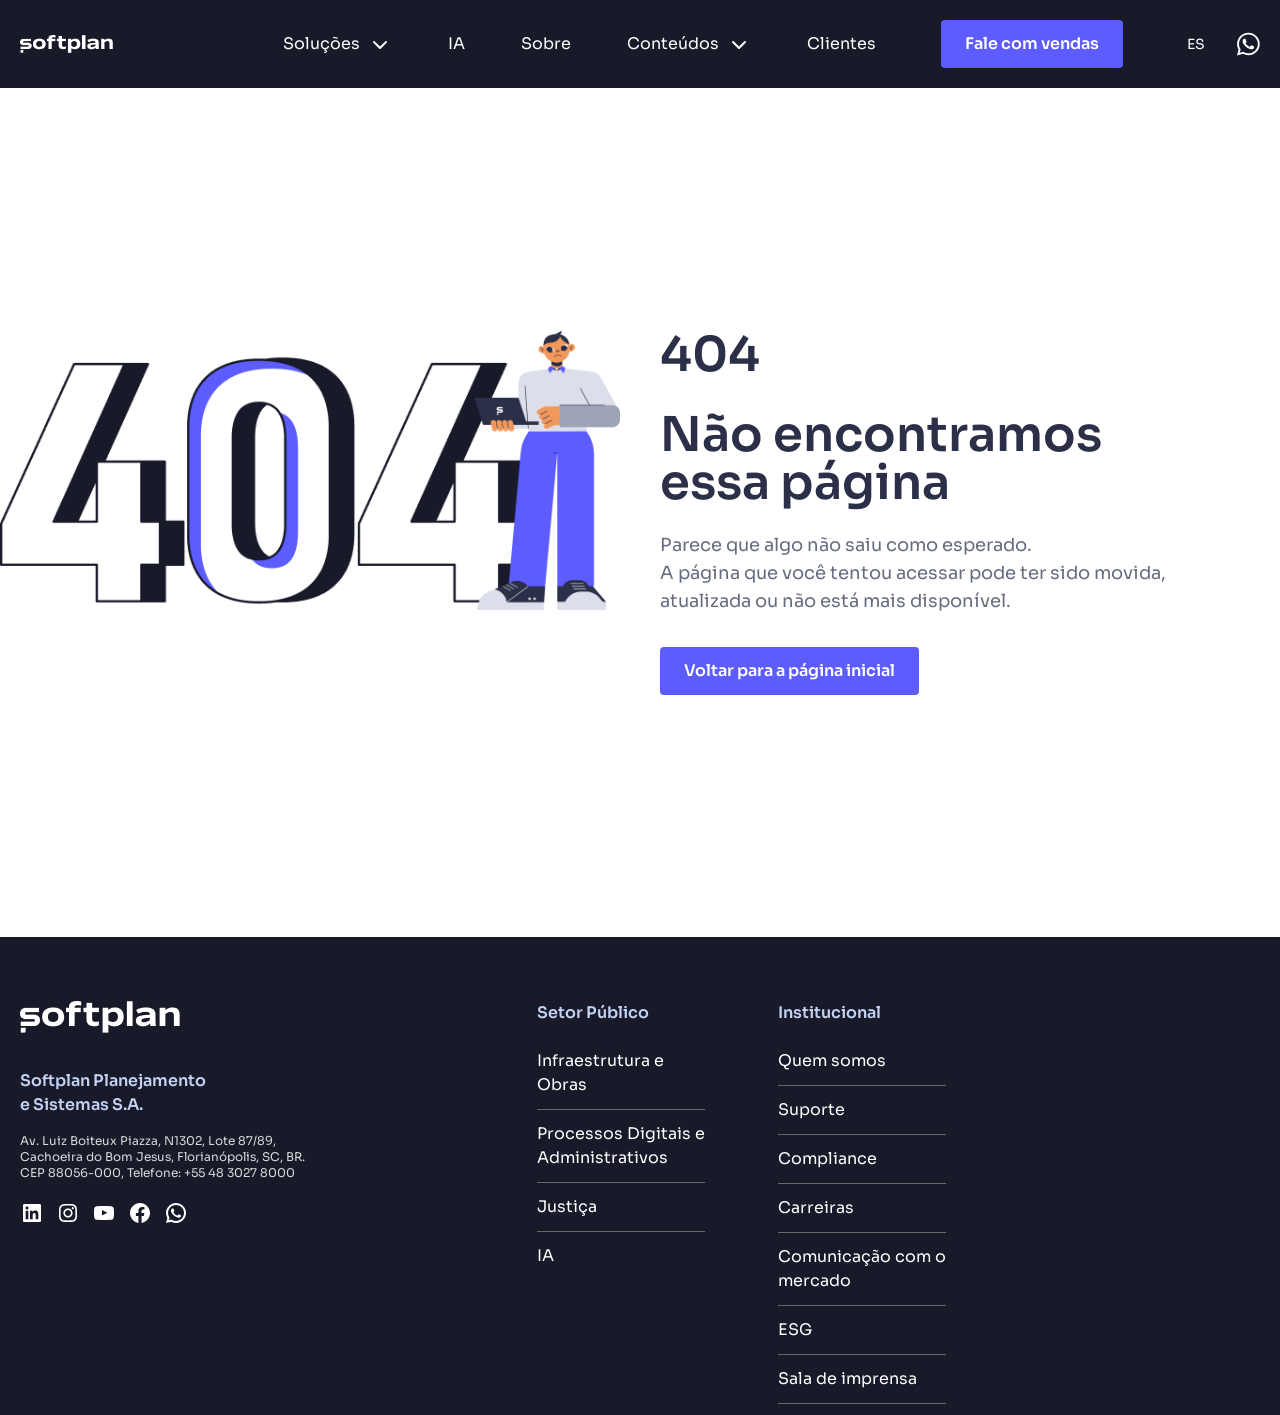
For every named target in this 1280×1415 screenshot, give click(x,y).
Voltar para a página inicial (789, 670)
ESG (795, 1329)
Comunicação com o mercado (862, 1268)
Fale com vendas (1032, 43)
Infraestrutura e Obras (600, 1072)
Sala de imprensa (847, 1378)
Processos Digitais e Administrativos (621, 1145)
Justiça (567, 1206)
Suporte (811, 1109)
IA (545, 1255)
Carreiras (816, 1207)
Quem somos (832, 1060)
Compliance (827, 1158)
